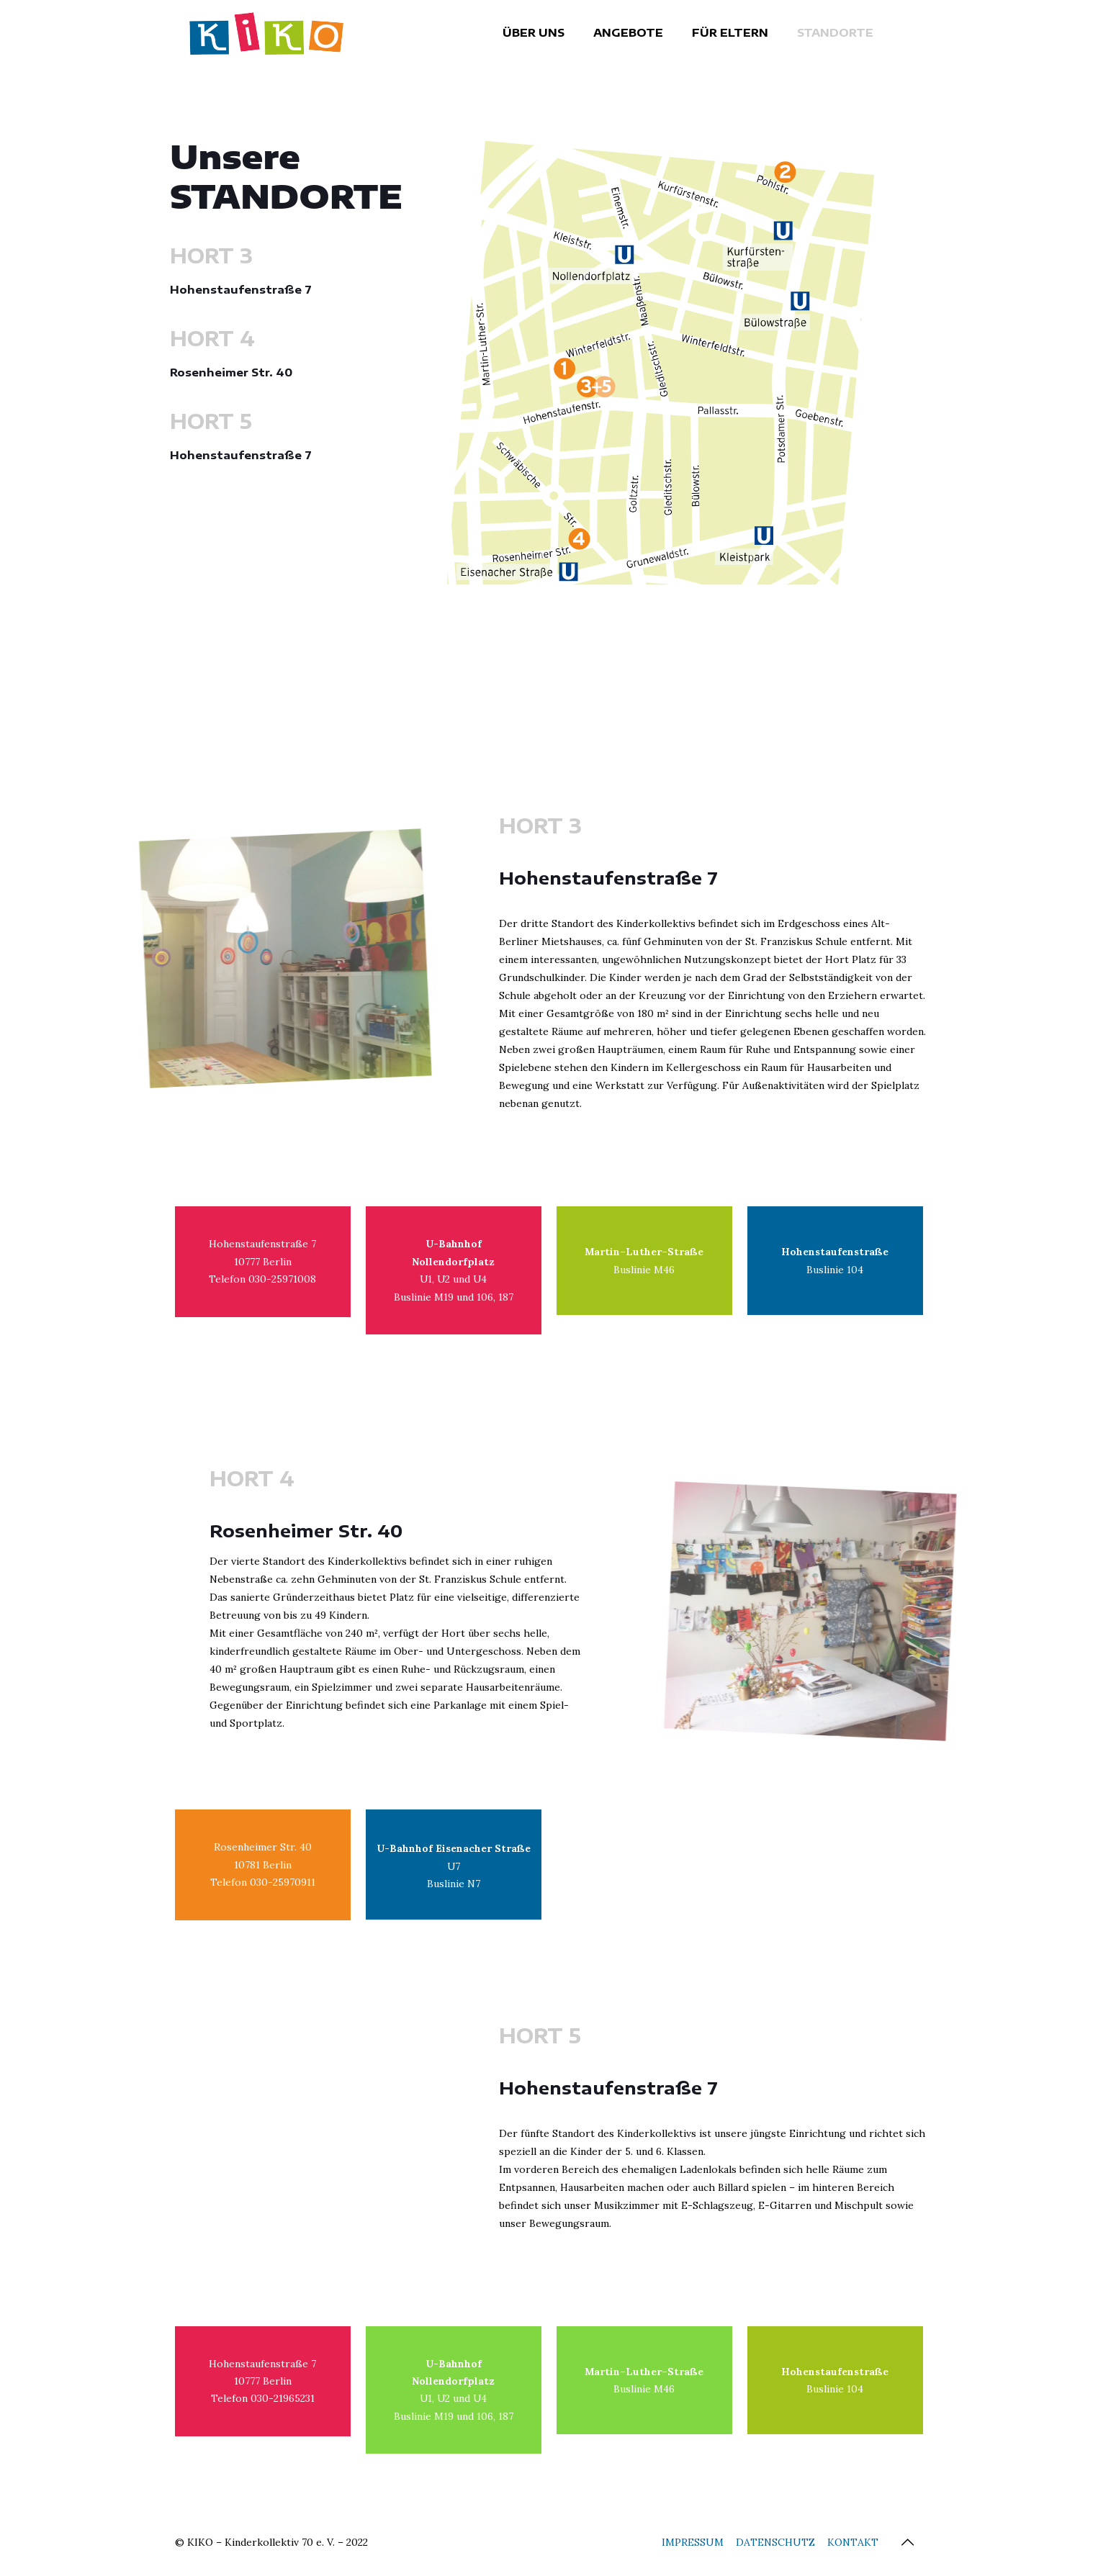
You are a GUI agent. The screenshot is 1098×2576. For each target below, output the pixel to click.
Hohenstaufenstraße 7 (241, 289)
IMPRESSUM (693, 2546)
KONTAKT (852, 2546)
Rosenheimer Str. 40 (231, 372)
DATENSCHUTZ (775, 2546)
